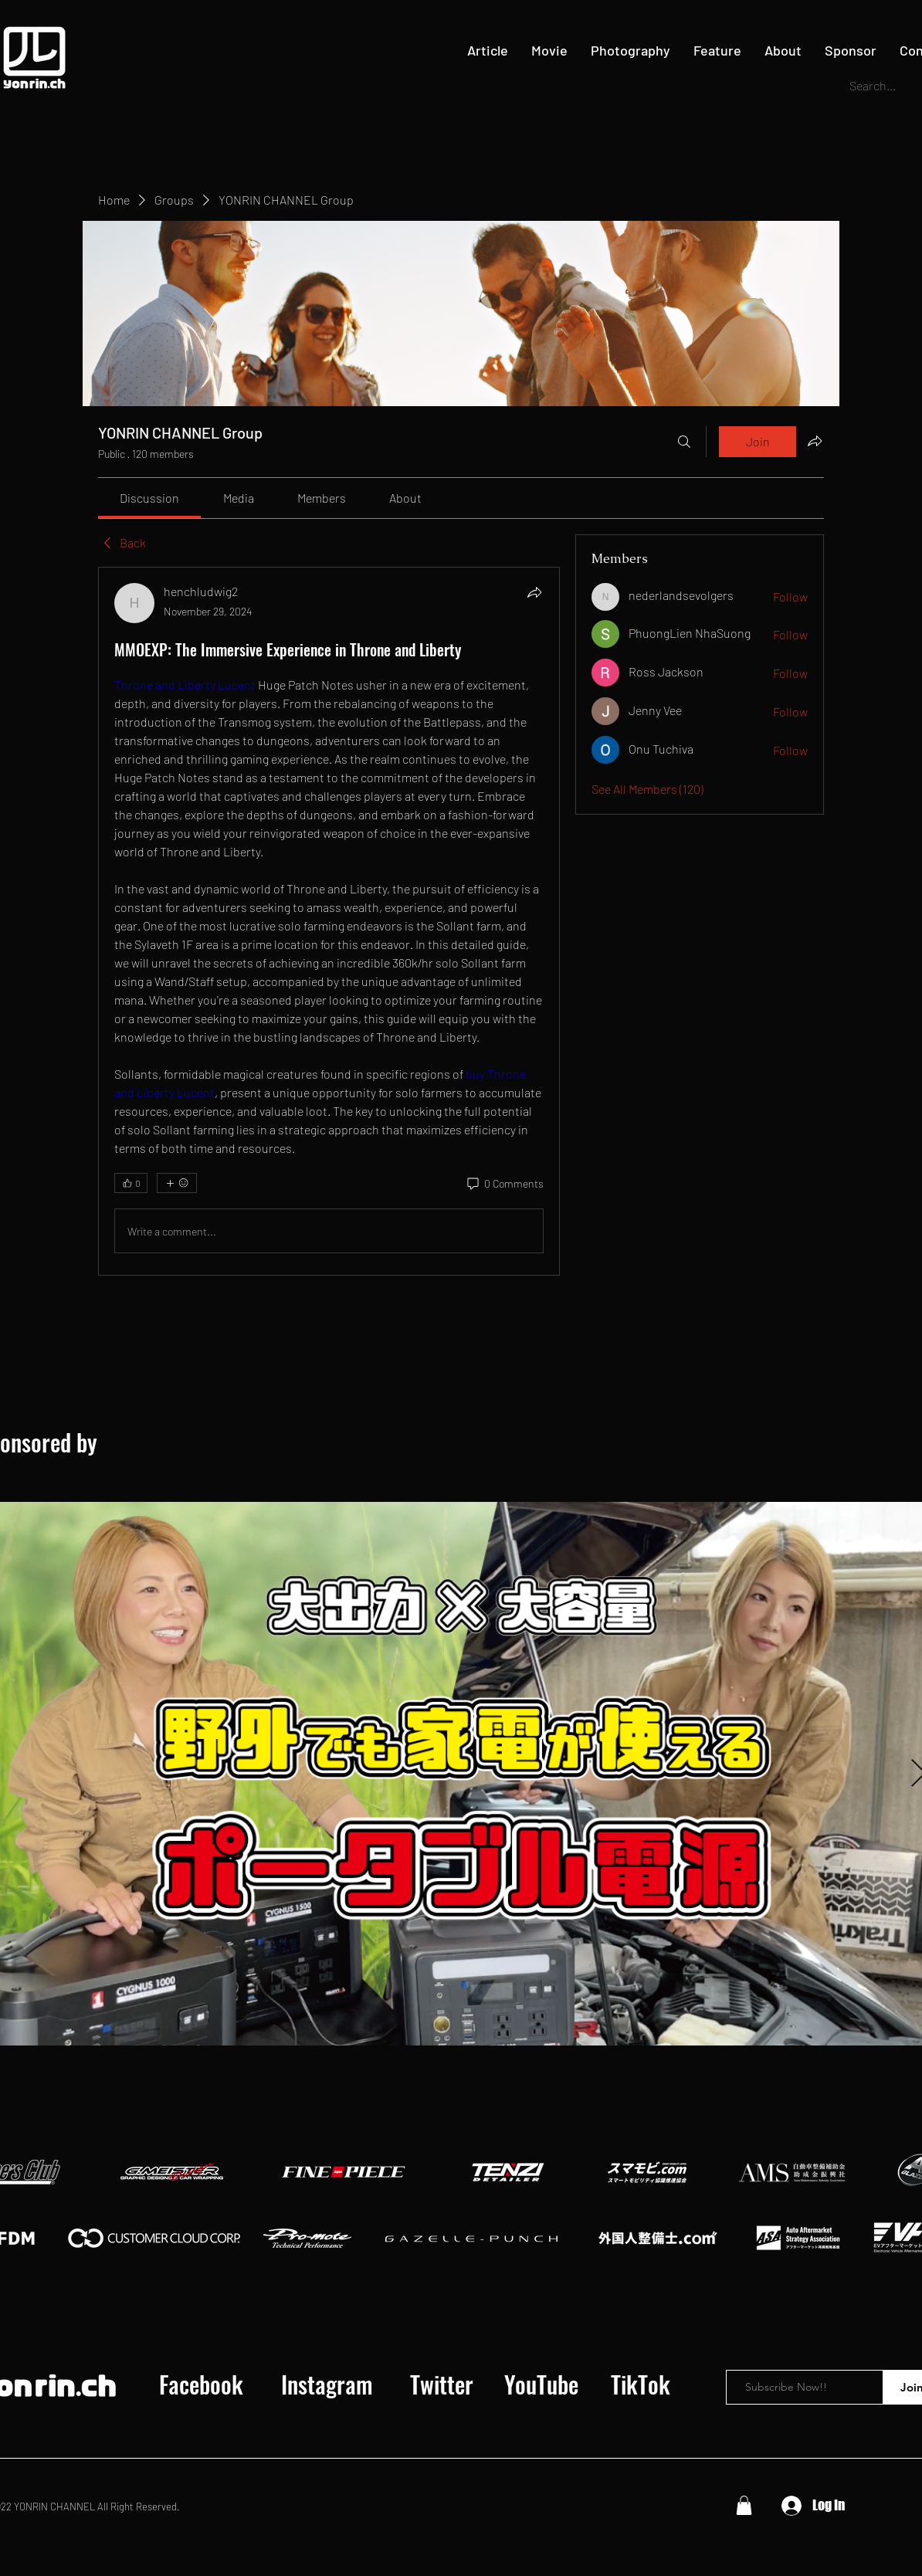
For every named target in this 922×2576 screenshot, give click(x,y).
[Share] (534, 592)
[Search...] (877, 85)
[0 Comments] (504, 1183)
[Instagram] (326, 2384)
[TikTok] (640, 2384)
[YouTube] (541, 2384)
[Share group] (814, 441)
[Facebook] (201, 2384)
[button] (744, 2505)
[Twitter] (441, 2384)
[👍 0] (130, 1183)
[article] (329, 921)
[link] (149, 497)
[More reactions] (177, 1183)
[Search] (684, 441)
